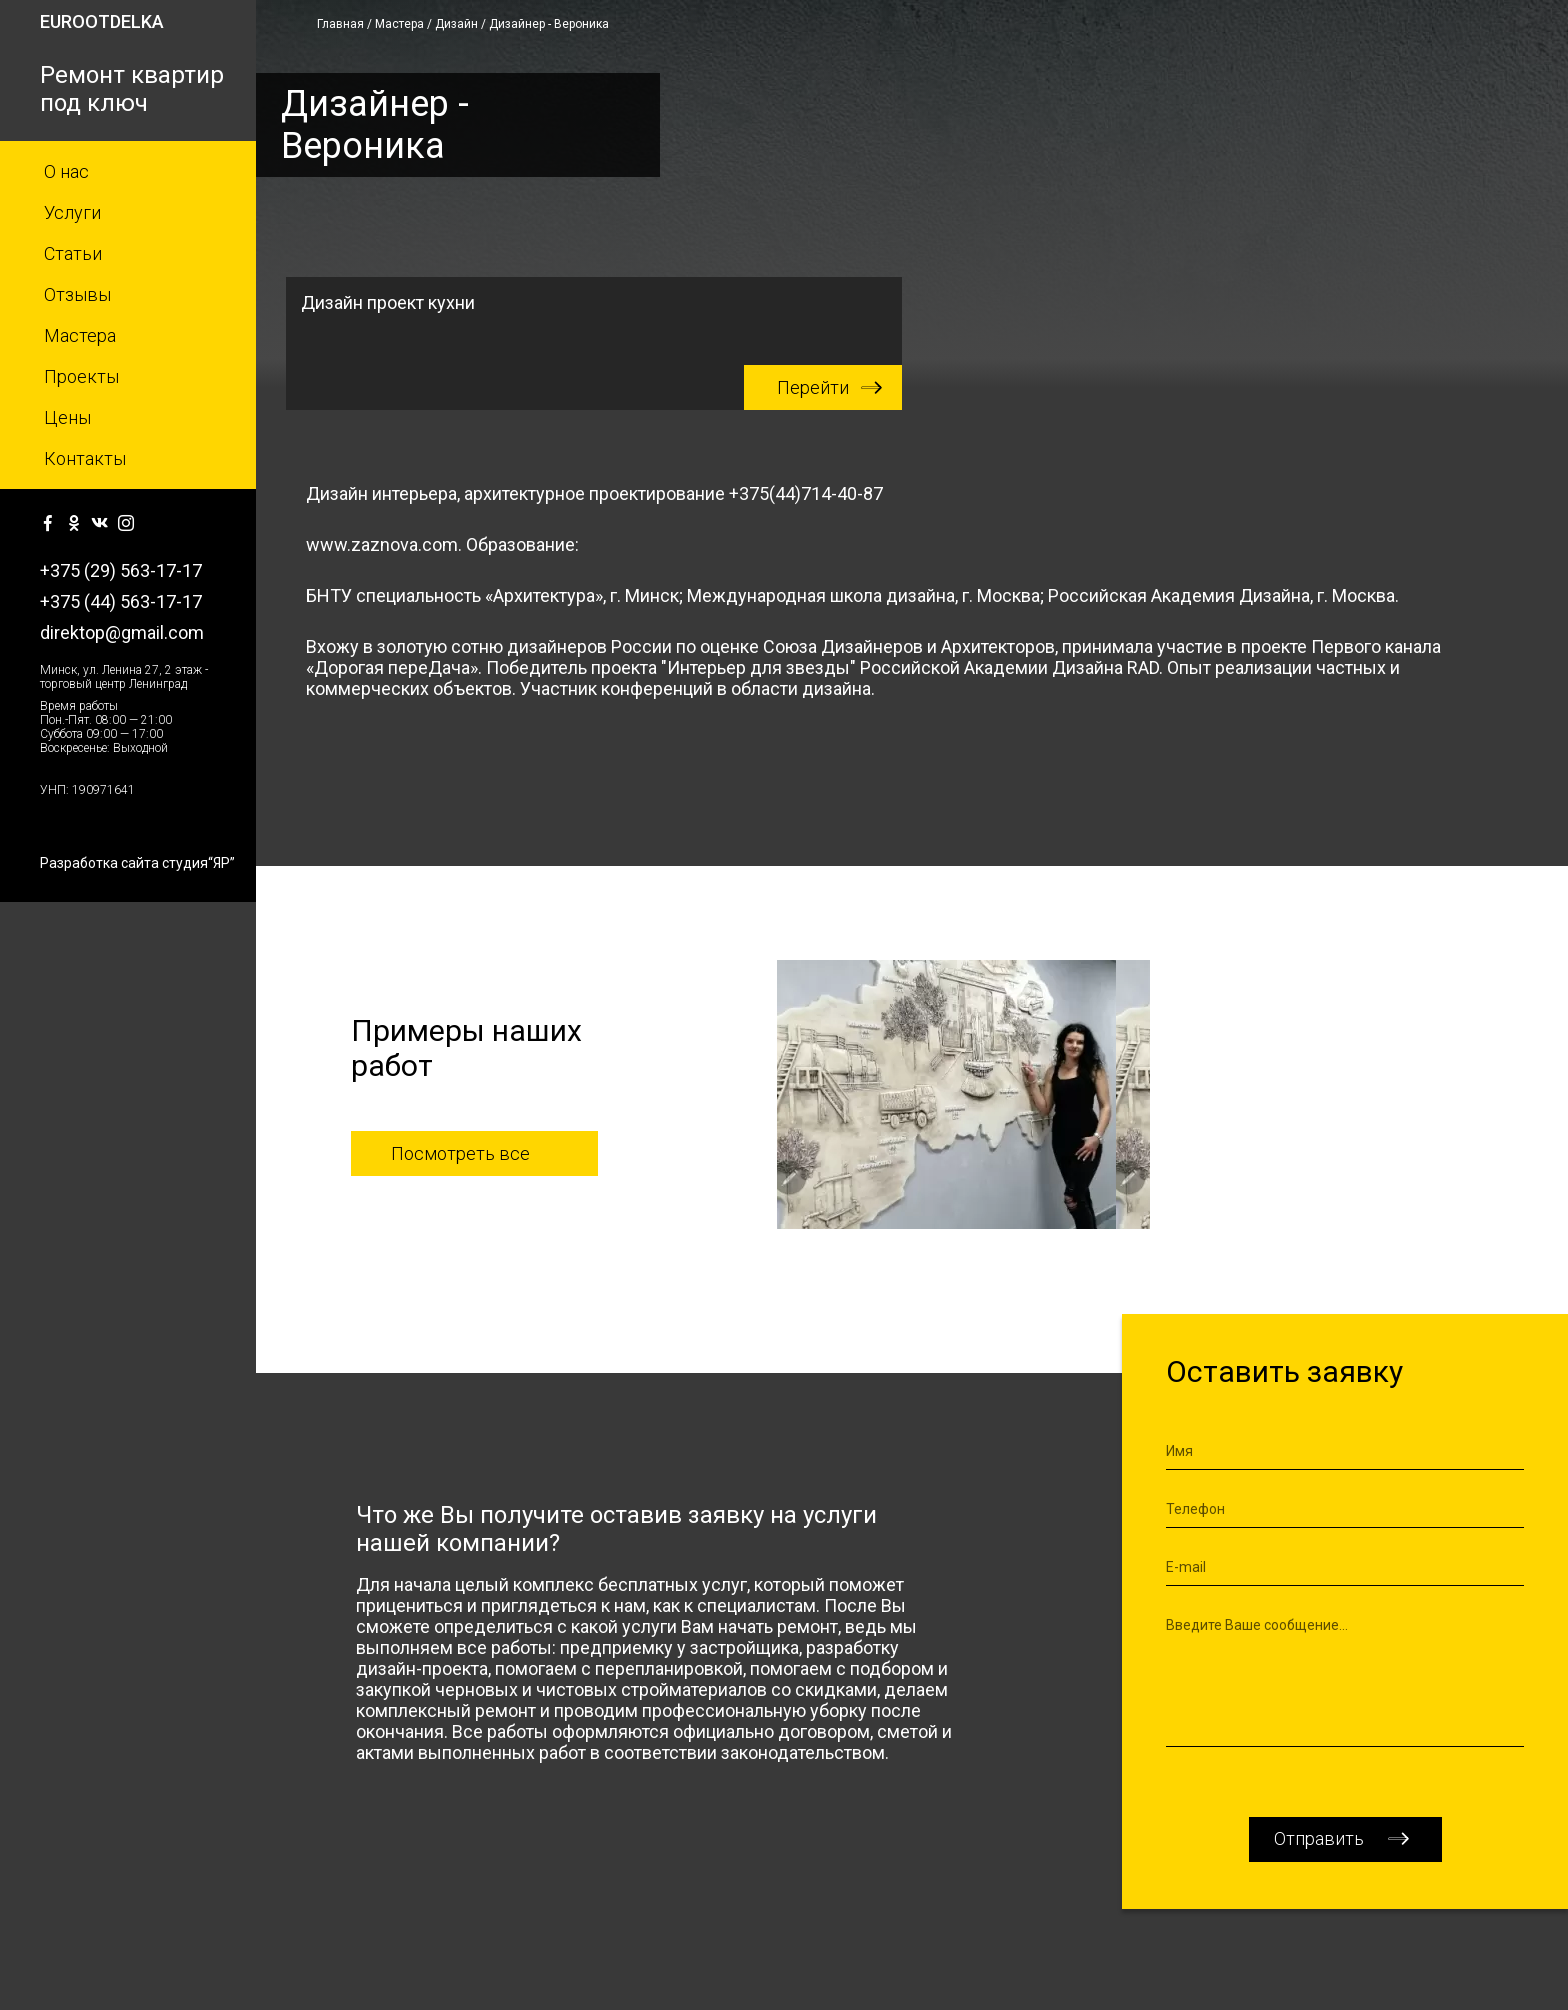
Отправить (1319, 1838)
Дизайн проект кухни (601, 351)
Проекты (81, 376)
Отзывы (77, 294)
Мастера (80, 335)
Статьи (73, 253)
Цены (67, 417)
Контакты (85, 458)
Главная (340, 24)
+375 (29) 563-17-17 (121, 570)
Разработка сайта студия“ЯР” (137, 863)
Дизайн (456, 24)
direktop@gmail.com (122, 632)
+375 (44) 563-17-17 (121, 601)
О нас (66, 171)
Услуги (72, 212)
